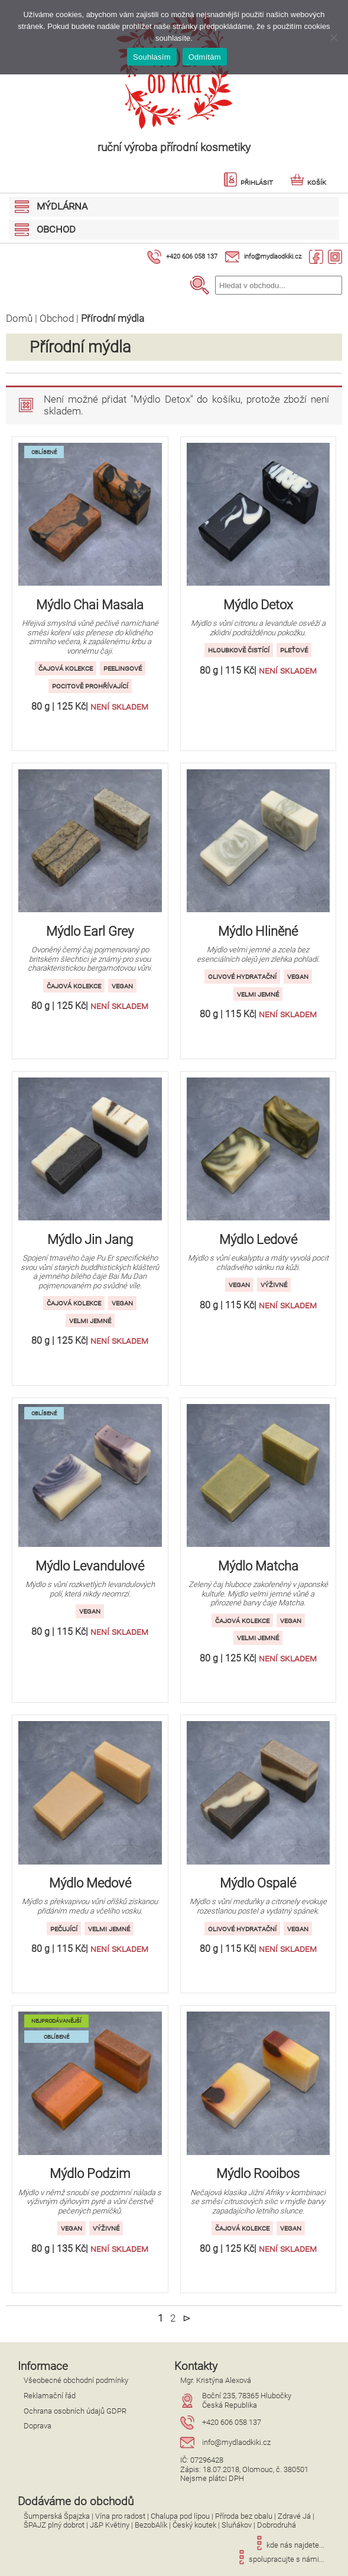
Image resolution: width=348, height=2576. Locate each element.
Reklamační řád (50, 2395)
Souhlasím (152, 57)
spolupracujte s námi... (279, 2559)
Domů (19, 318)
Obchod (57, 318)
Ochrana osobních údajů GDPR (75, 2411)
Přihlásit (248, 182)
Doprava (37, 2425)
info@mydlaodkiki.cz (272, 256)
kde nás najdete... (288, 2545)
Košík (308, 182)
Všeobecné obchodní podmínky (76, 2380)
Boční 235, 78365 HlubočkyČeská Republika (246, 2400)
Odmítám (204, 57)
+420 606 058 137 (191, 256)
